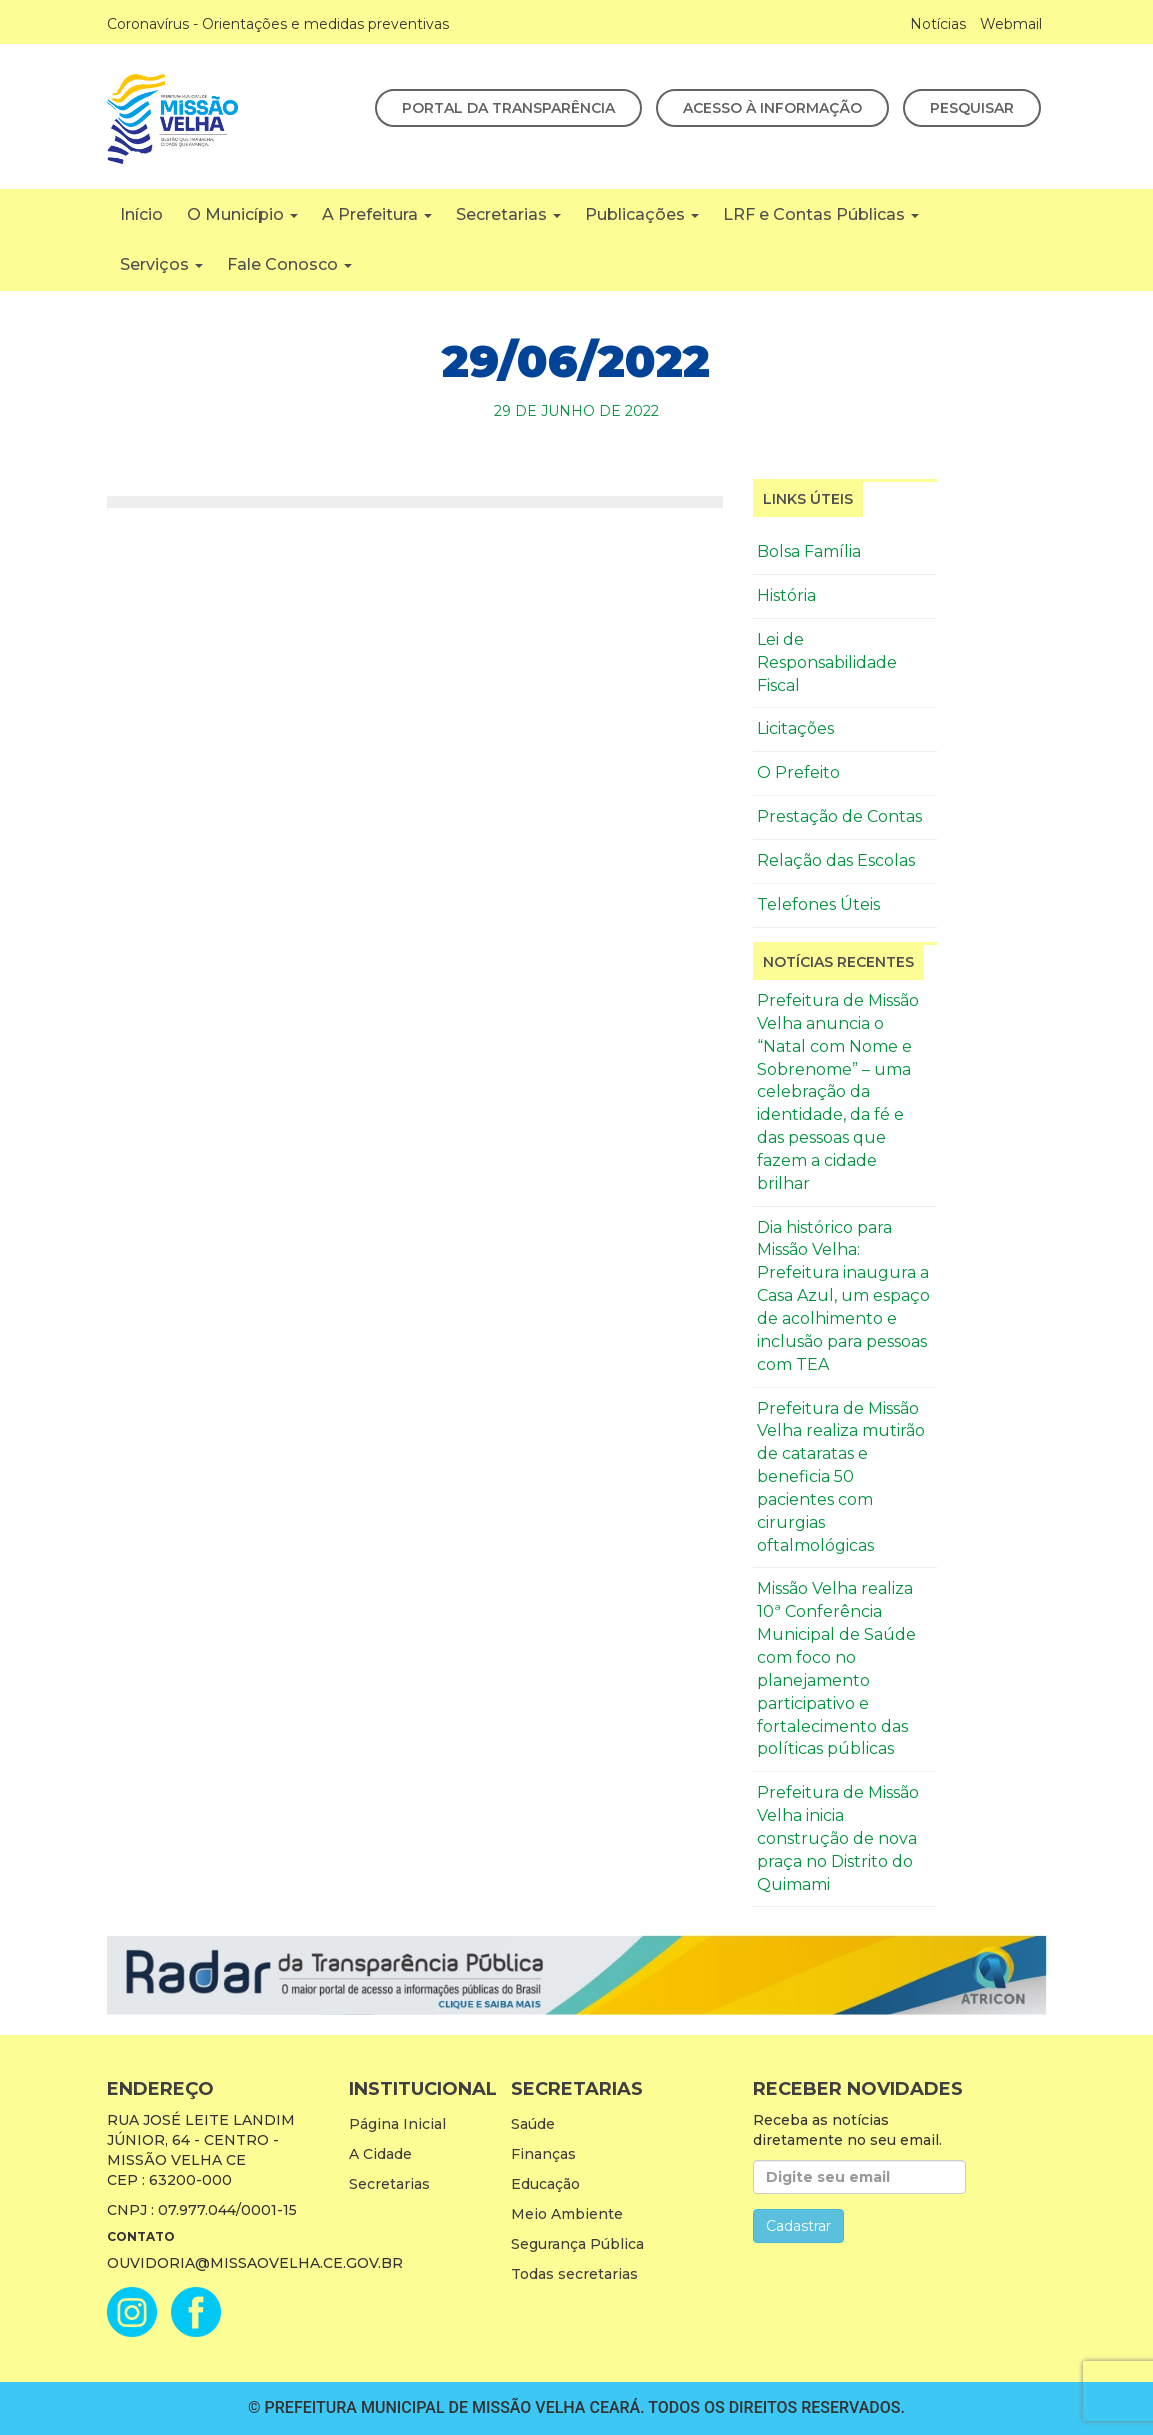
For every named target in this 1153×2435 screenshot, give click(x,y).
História (786, 595)
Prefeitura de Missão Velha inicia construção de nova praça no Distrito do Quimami (838, 1838)
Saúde (533, 2124)
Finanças (543, 2154)
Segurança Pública (577, 2244)
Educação (545, 2184)
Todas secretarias (574, 2274)
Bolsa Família (809, 551)
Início (141, 214)
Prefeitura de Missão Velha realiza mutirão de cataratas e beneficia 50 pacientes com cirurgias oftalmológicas (841, 1477)
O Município (242, 214)
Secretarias (508, 214)
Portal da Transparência (508, 108)
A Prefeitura (377, 214)
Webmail (1011, 24)
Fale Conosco (289, 264)
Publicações (642, 214)
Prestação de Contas (839, 816)
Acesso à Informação (772, 108)
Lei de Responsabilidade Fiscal (827, 662)
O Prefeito (798, 772)
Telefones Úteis (818, 904)
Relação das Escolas (836, 860)
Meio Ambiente (567, 2214)
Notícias (938, 24)
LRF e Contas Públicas (821, 214)
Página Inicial (397, 2124)
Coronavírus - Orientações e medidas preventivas (278, 24)
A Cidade (380, 2154)
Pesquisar (972, 108)
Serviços (161, 264)
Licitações (795, 728)
